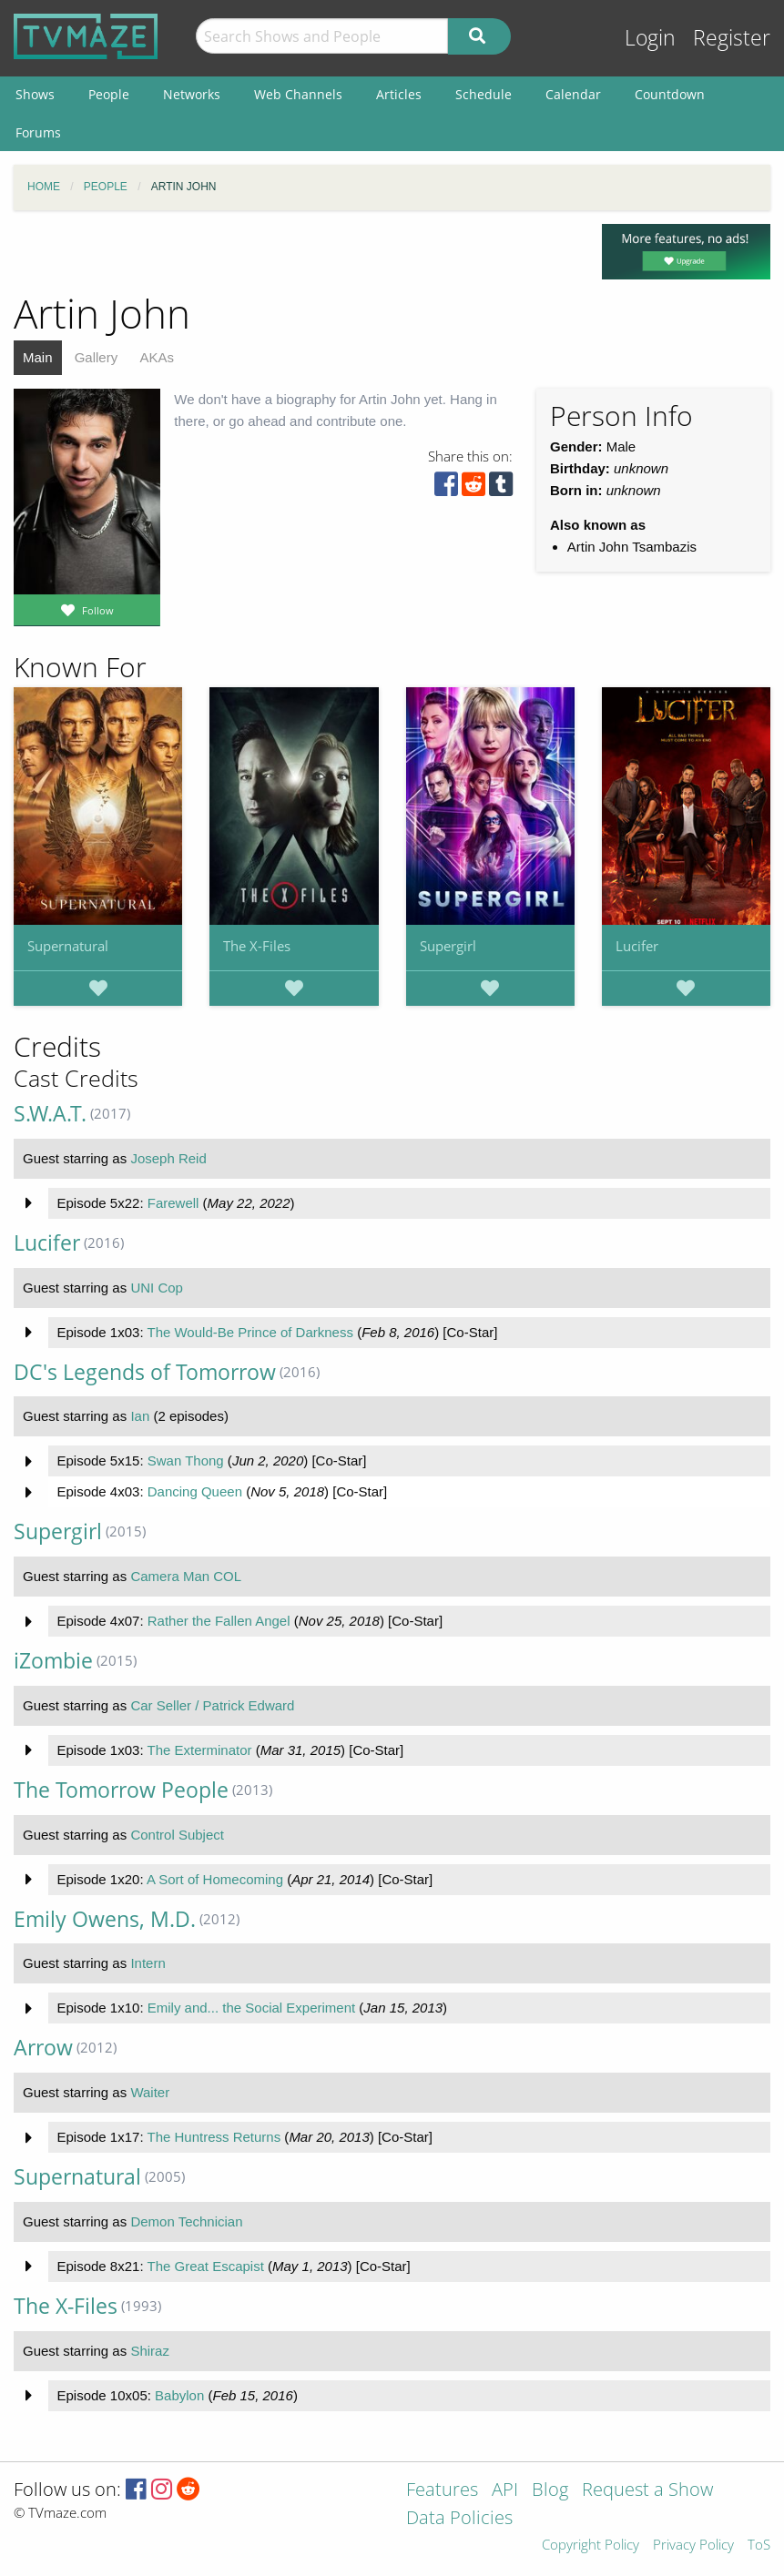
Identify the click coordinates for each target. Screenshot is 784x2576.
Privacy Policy (693, 2545)
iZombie (53, 1661)
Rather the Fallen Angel (219, 1620)
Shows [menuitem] (35, 94)
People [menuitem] (108, 94)
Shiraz (149, 2350)
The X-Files (256, 946)
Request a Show (647, 2490)
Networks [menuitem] (191, 94)
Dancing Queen (195, 1491)
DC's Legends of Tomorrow (145, 1372)
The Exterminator (199, 1750)
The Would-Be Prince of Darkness (250, 1332)
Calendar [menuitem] (573, 94)
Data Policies (459, 2519)
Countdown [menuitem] (670, 94)
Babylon (179, 2395)
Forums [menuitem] (38, 132)
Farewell (173, 1203)
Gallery (96, 357)
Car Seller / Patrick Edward (212, 1705)
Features (442, 2490)
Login (650, 38)
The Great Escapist (205, 2266)
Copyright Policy (590, 2545)
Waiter (149, 2092)
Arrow (43, 2047)
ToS (759, 2545)
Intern (147, 1963)
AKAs (156, 357)
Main (38, 357)
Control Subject (177, 1834)
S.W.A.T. (50, 1114)
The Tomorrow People (121, 1790)
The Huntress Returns (213, 2137)
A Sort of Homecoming (215, 1879)
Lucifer (637, 946)
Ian (139, 1416)
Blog (550, 2490)
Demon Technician (186, 2221)
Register (731, 38)
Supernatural (67, 946)
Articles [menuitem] (399, 94)
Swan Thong (186, 1460)
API (505, 2490)
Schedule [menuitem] (483, 94)
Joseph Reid (168, 1158)
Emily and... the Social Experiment (251, 2007)
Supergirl (448, 946)
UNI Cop (156, 1287)
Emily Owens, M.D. (105, 1919)
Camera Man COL (185, 1576)
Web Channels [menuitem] (298, 94)
